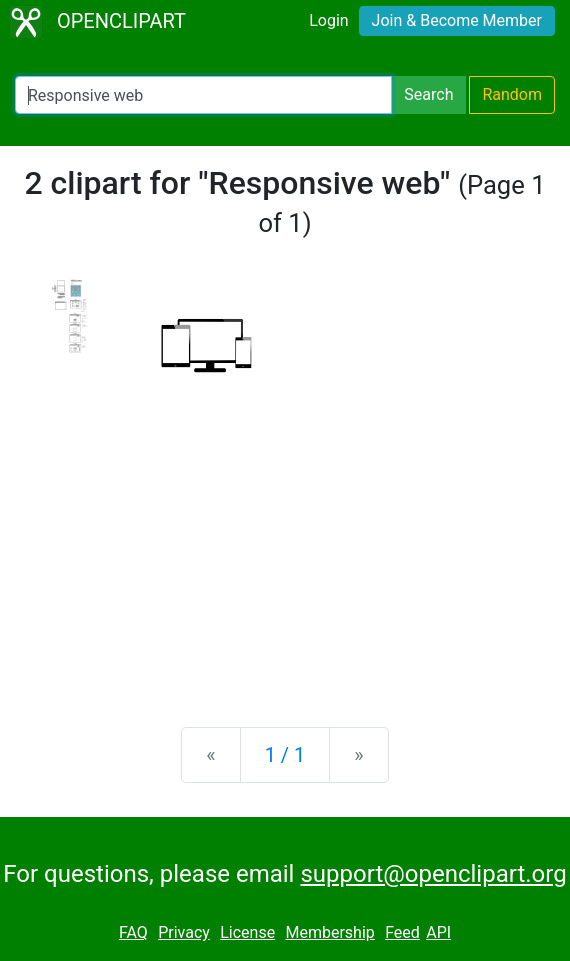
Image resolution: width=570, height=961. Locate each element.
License (247, 932)
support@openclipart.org (433, 874)
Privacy (184, 932)
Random (512, 94)
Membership (329, 932)
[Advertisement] (285, 555)
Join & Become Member (457, 20)
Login (328, 20)
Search (428, 94)
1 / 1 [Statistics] (285, 755)
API (438, 932)
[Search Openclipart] (203, 95)
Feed (402, 932)
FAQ (133, 932)
